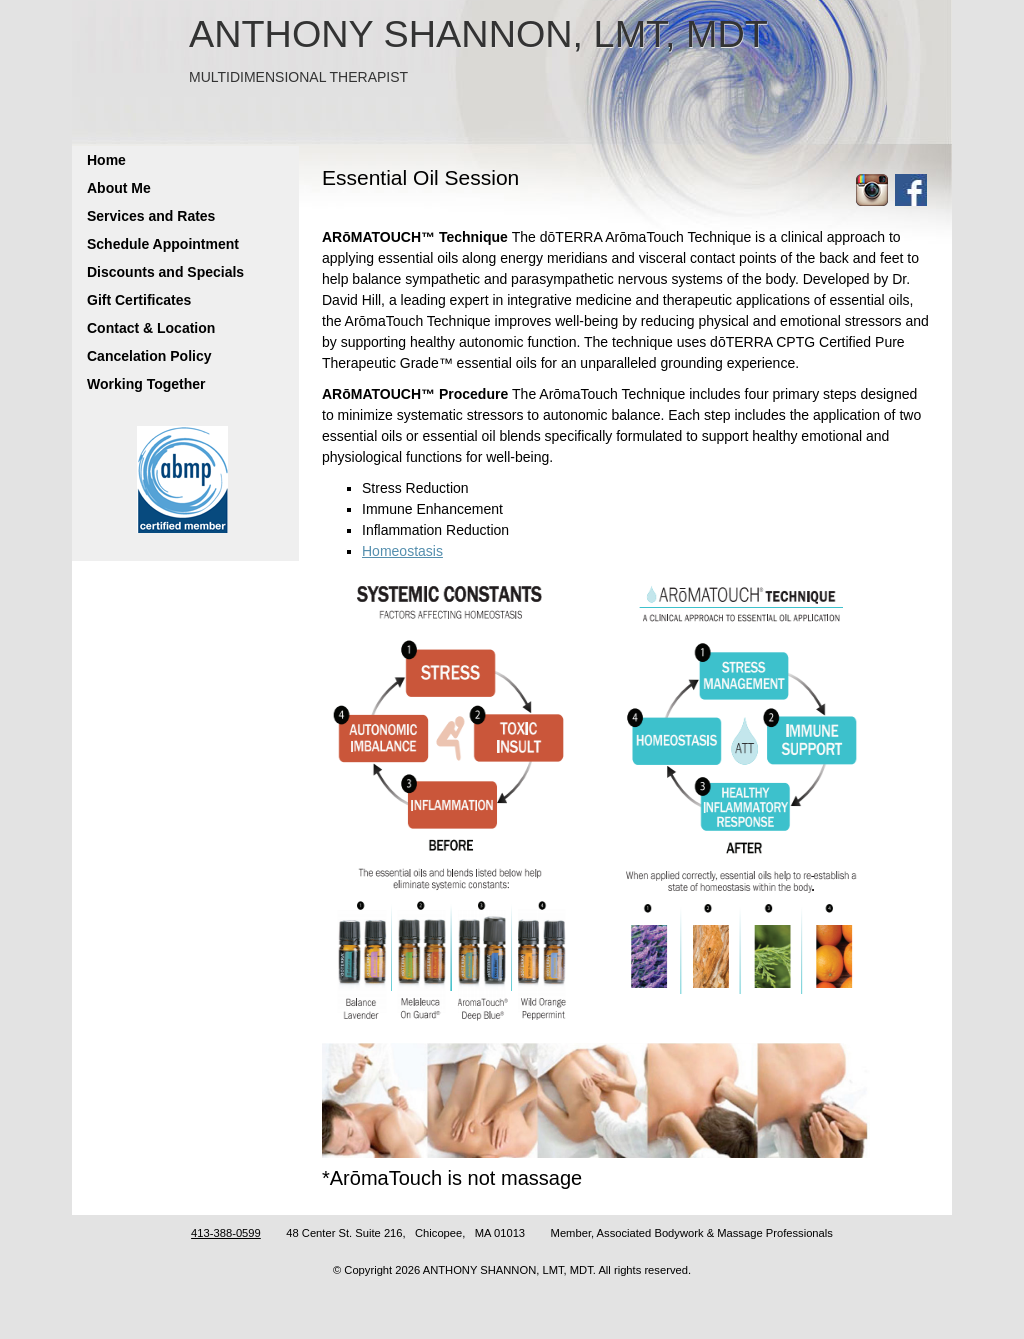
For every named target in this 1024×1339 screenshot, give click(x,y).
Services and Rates (151, 216)
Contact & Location (151, 328)
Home (106, 160)
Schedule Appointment (163, 244)
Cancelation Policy (149, 356)
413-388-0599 (226, 1233)
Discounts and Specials (165, 272)
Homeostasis (402, 551)
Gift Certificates (139, 300)
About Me (119, 188)
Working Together (146, 384)
